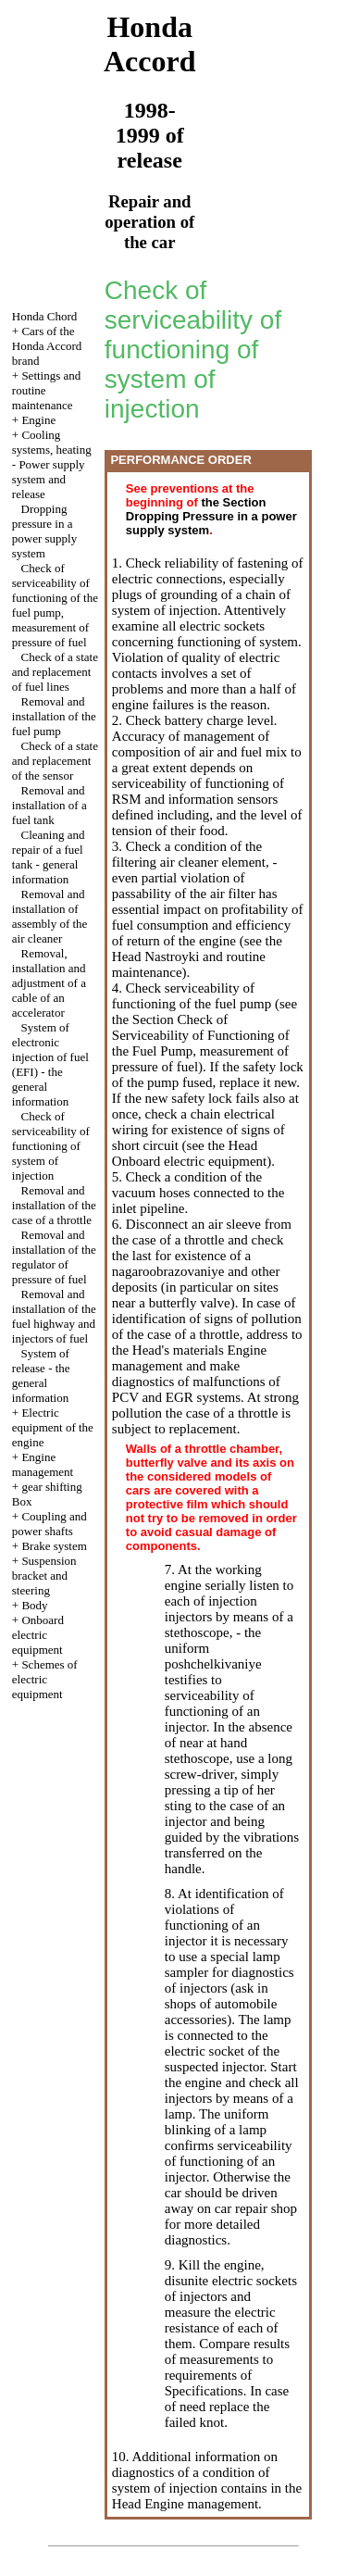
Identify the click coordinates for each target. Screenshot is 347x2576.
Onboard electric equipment (38, 1635)
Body (34, 1605)
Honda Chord (44, 316)
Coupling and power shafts (49, 1523)
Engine (38, 420)
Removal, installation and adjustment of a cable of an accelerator (49, 982)
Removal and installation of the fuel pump (54, 716)
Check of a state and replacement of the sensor (55, 760)
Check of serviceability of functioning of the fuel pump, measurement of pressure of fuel (55, 605)
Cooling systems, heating (52, 442)
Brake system (53, 1546)
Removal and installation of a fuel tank (49, 805)
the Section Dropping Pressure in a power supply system (211, 516)
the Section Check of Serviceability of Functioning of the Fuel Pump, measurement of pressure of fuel (201, 1043)
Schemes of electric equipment (45, 1679)
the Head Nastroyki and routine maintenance (197, 956)
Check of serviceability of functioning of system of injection (51, 1145)
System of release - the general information (41, 1375)
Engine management (42, 1464)
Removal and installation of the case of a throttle (54, 1205)
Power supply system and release (48, 479)
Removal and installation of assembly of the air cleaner (50, 916)
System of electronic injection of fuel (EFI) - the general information (50, 1064)
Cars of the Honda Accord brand (46, 346)
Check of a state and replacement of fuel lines (55, 672)
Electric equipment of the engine (52, 1427)
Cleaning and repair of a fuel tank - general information (48, 857)
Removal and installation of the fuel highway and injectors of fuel (54, 1316)
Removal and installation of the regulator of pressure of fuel (54, 1257)
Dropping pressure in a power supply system (44, 531)
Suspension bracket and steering (44, 1575)
